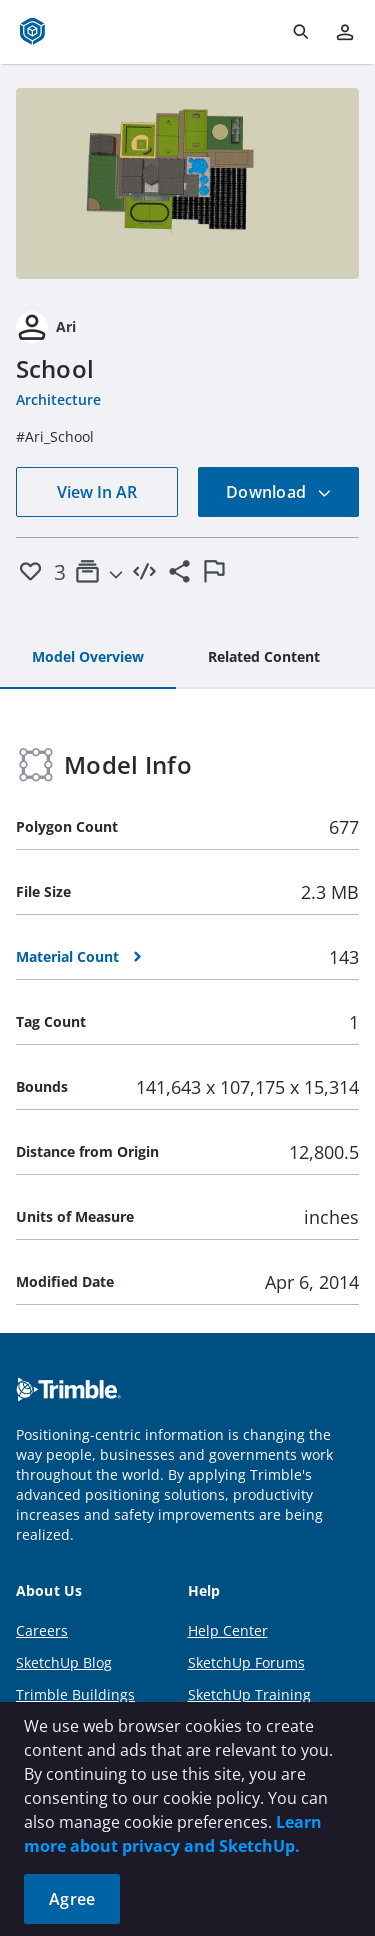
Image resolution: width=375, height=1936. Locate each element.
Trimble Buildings (75, 1694)
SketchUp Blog (64, 1662)
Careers (42, 1630)
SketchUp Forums (246, 1662)
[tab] (88, 658)
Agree (72, 1899)
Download (279, 492)
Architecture (58, 399)
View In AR (97, 492)
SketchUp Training (249, 1694)
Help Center (228, 1630)
